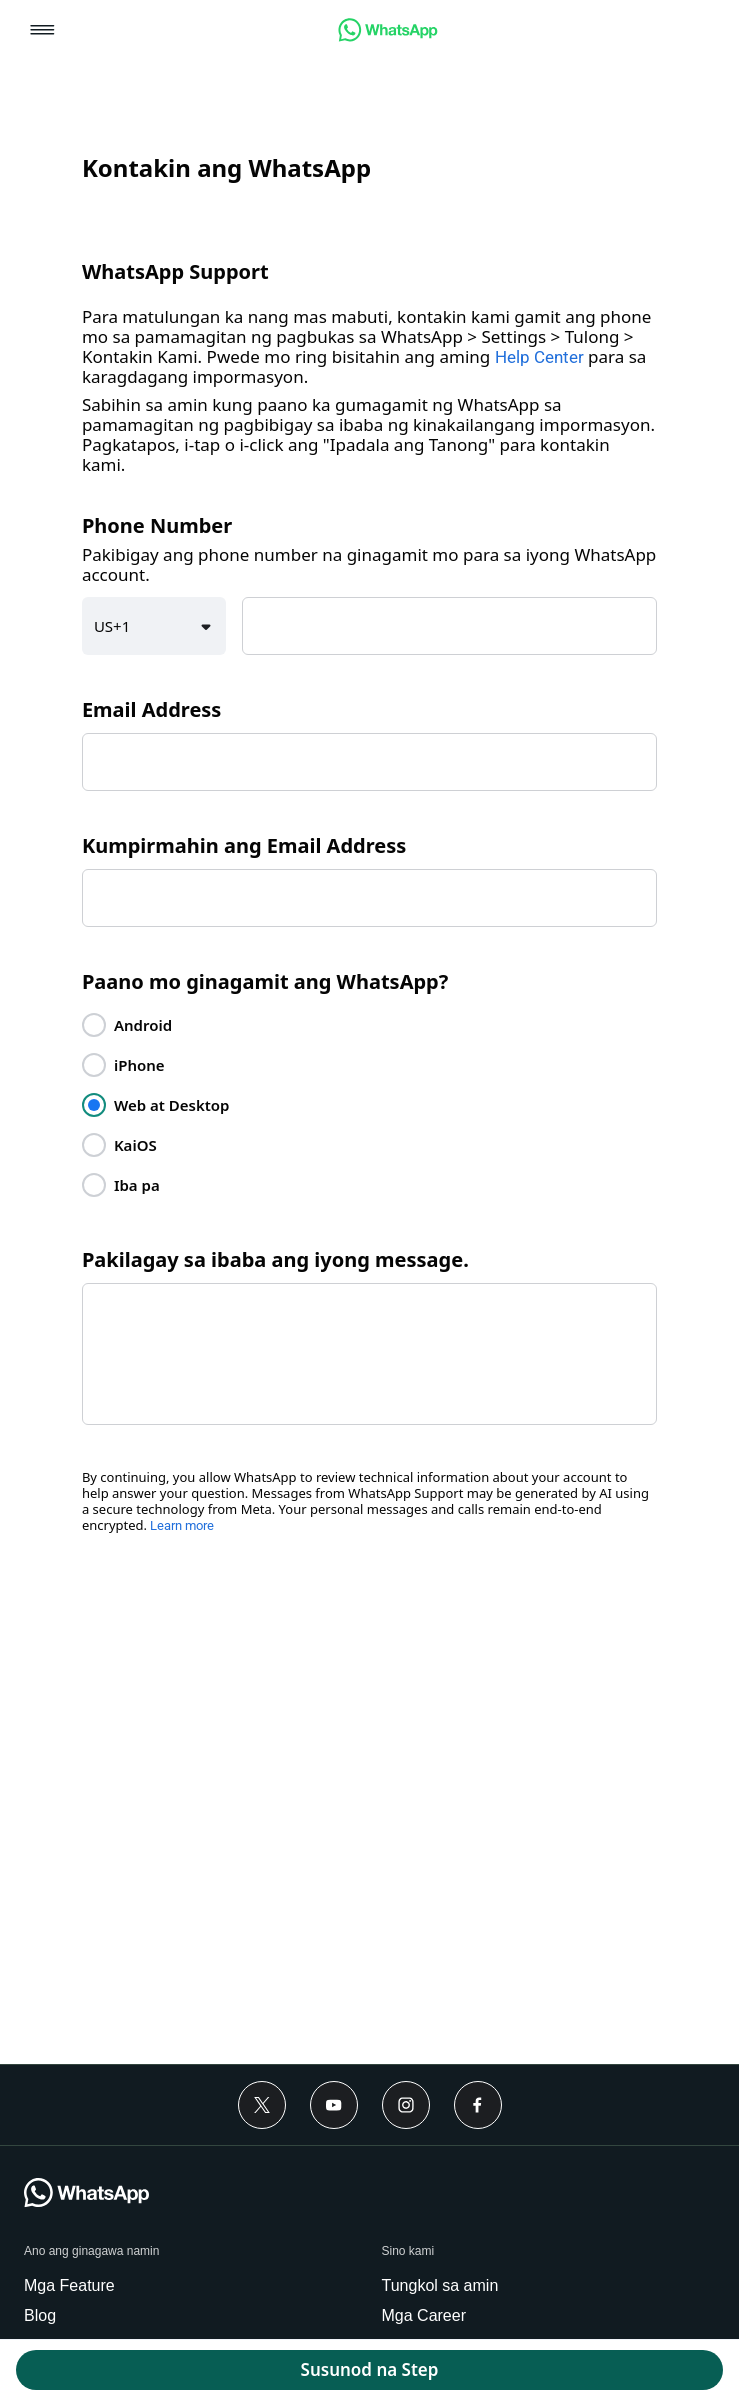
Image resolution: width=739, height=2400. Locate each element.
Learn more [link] (182, 1525)
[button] (42, 31)
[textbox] (449, 626)
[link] (388, 36)
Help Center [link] (539, 357)
